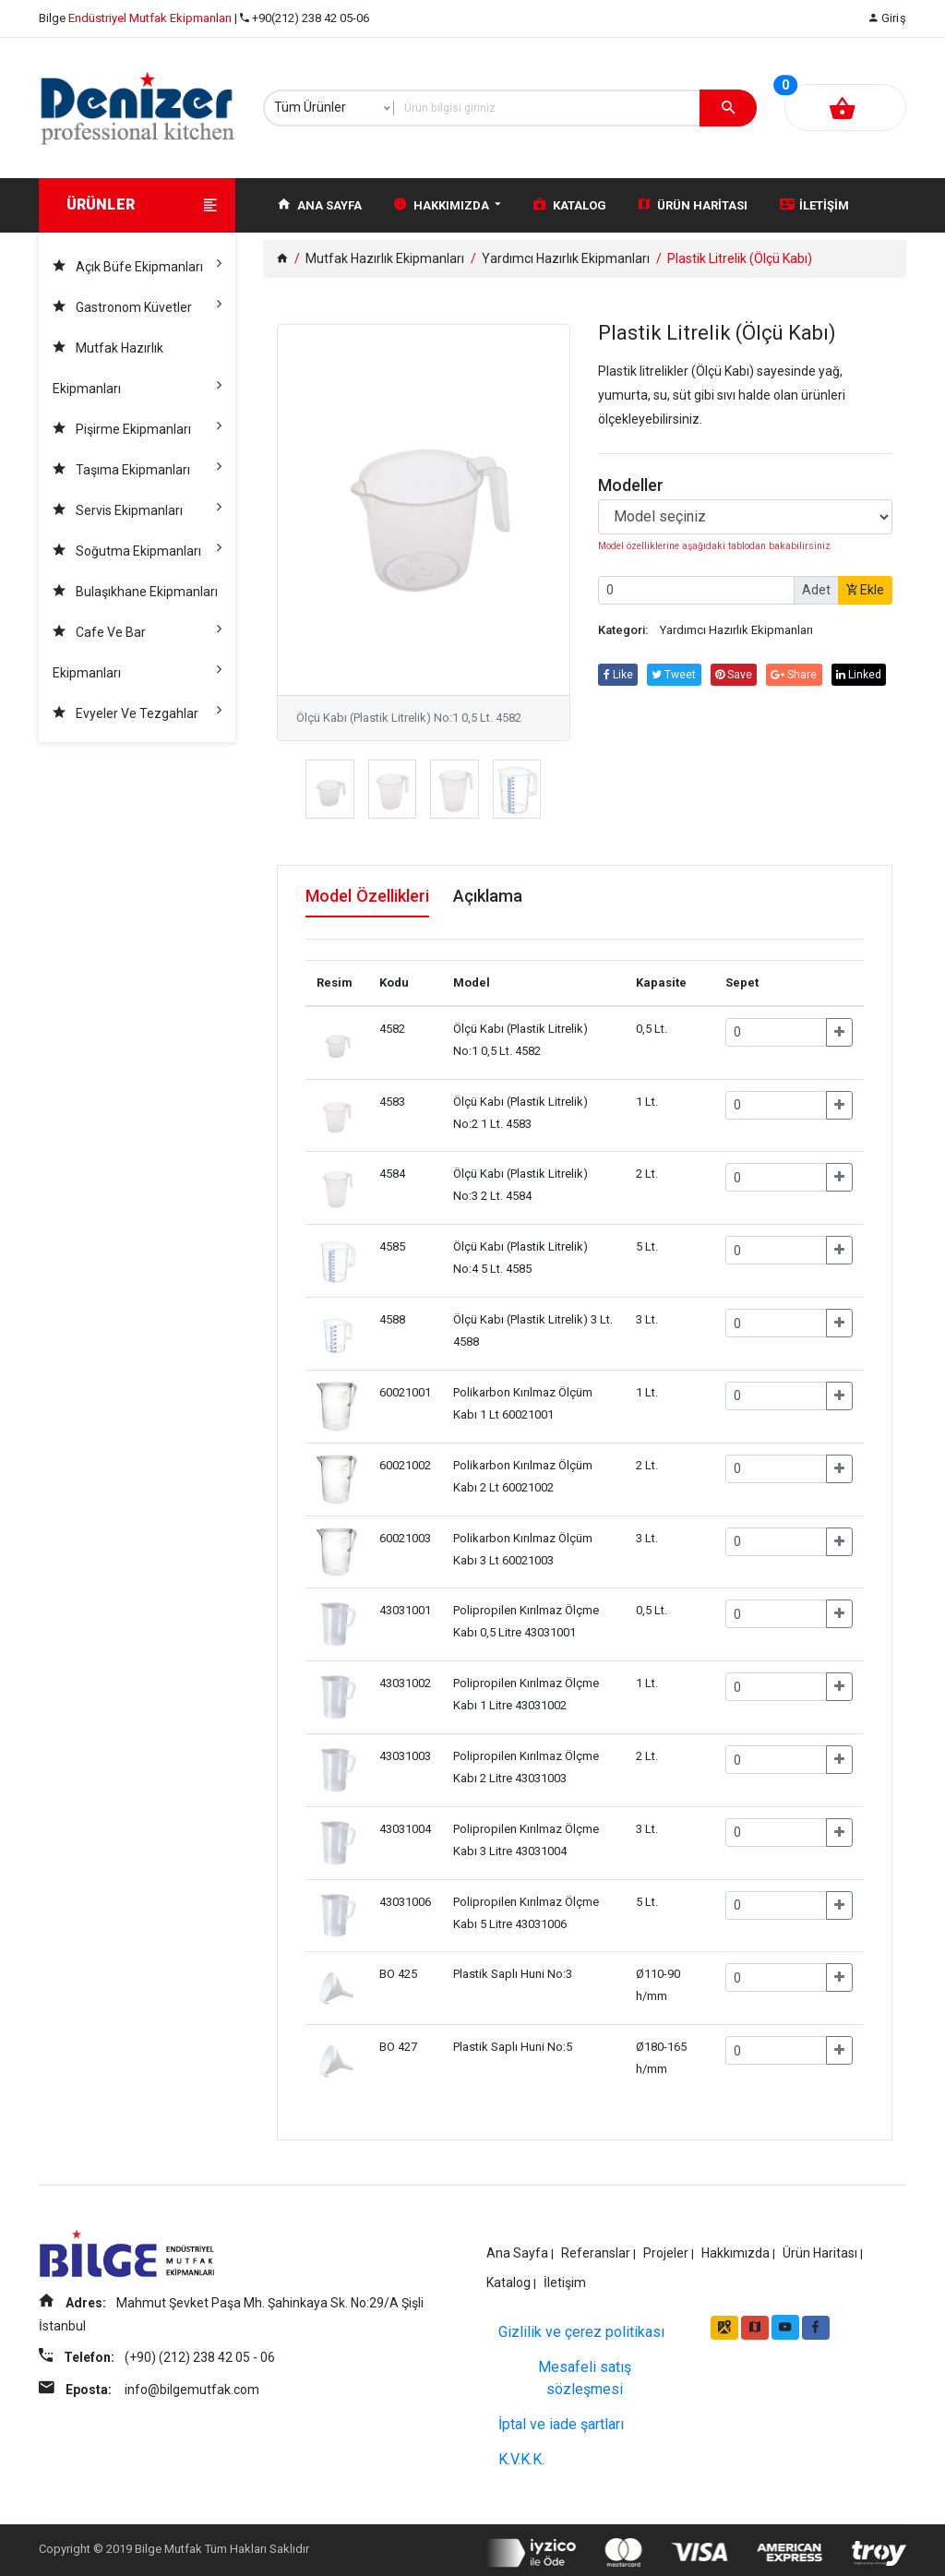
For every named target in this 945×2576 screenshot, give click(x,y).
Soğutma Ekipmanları (137, 547)
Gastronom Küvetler (137, 303)
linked (628, 696)
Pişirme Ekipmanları (137, 425)
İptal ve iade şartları (561, 2418)
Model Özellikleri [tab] (375, 896)
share (811, 674)
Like (620, 674)
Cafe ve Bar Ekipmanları (137, 655)
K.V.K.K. (521, 2453)
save (745, 674)
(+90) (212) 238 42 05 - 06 (203, 2377)
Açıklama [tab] (516, 896)
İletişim (814, 204)
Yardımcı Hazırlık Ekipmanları (566, 258)
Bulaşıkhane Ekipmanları (137, 598)
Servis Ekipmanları (137, 506)
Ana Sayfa (320, 204)
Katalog (569, 204)
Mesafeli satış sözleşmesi (584, 2372)
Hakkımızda (447, 204)
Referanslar (595, 2246)
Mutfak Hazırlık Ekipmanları (137, 371)
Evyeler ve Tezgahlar (137, 709)
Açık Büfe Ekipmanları (137, 262)
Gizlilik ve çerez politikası (581, 2326)
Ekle (865, 589)
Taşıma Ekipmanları (137, 465)
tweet (681, 674)
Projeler (665, 2246)
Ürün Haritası (693, 204)
